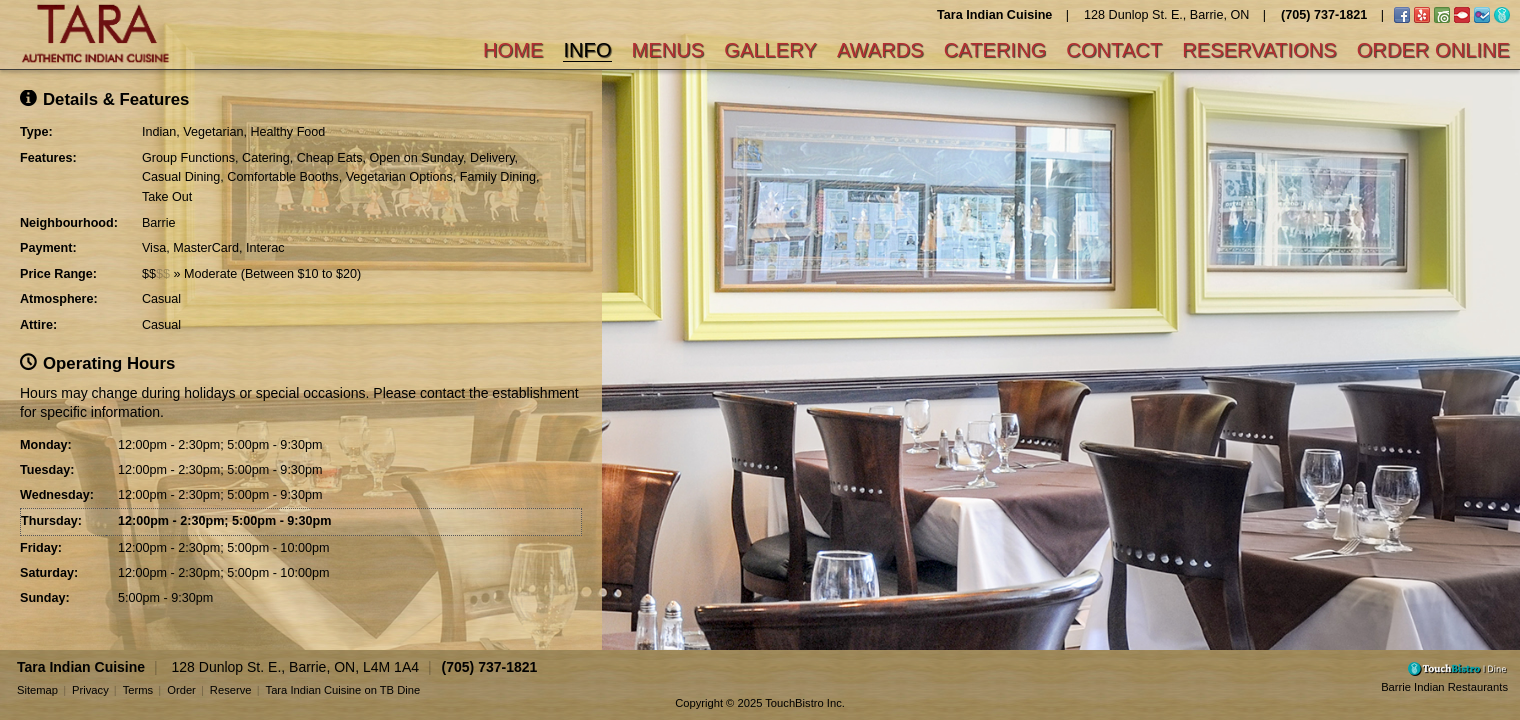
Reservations (1259, 50)
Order (181, 690)
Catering (995, 50)
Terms (138, 690)
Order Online (1433, 50)
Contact (1114, 50)
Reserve (231, 690)
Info (587, 50)
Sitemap (37, 690)
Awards (880, 50)
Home (513, 50)
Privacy (90, 690)
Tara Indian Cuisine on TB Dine (343, 690)
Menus (668, 50)
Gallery (770, 50)
